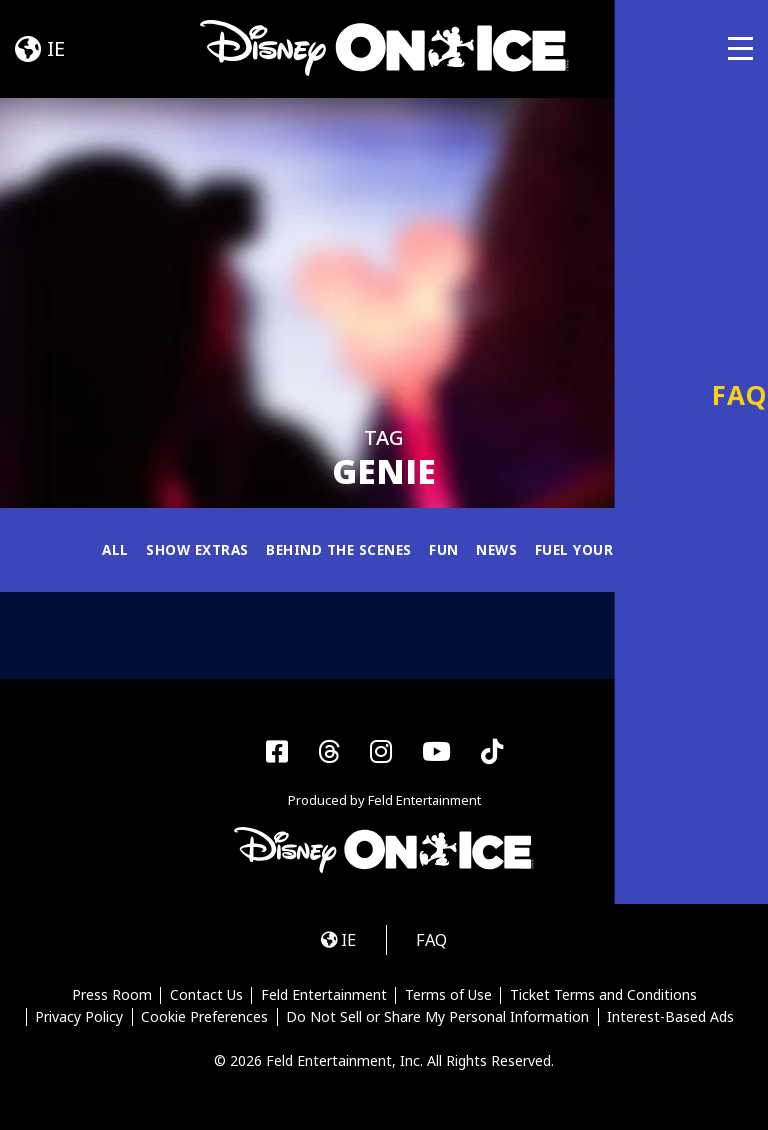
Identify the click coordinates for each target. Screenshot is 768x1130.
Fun (447, 549)
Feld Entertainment (324, 998)
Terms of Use (448, 998)
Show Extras (192, 549)
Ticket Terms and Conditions (604, 998)
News (500, 549)
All (108, 549)
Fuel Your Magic (607, 549)
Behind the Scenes (339, 549)
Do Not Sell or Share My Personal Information (437, 1020)
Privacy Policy (78, 1020)
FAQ (433, 941)
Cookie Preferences (204, 1020)
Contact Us (205, 998)
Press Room (111, 998)
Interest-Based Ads (671, 1020)
